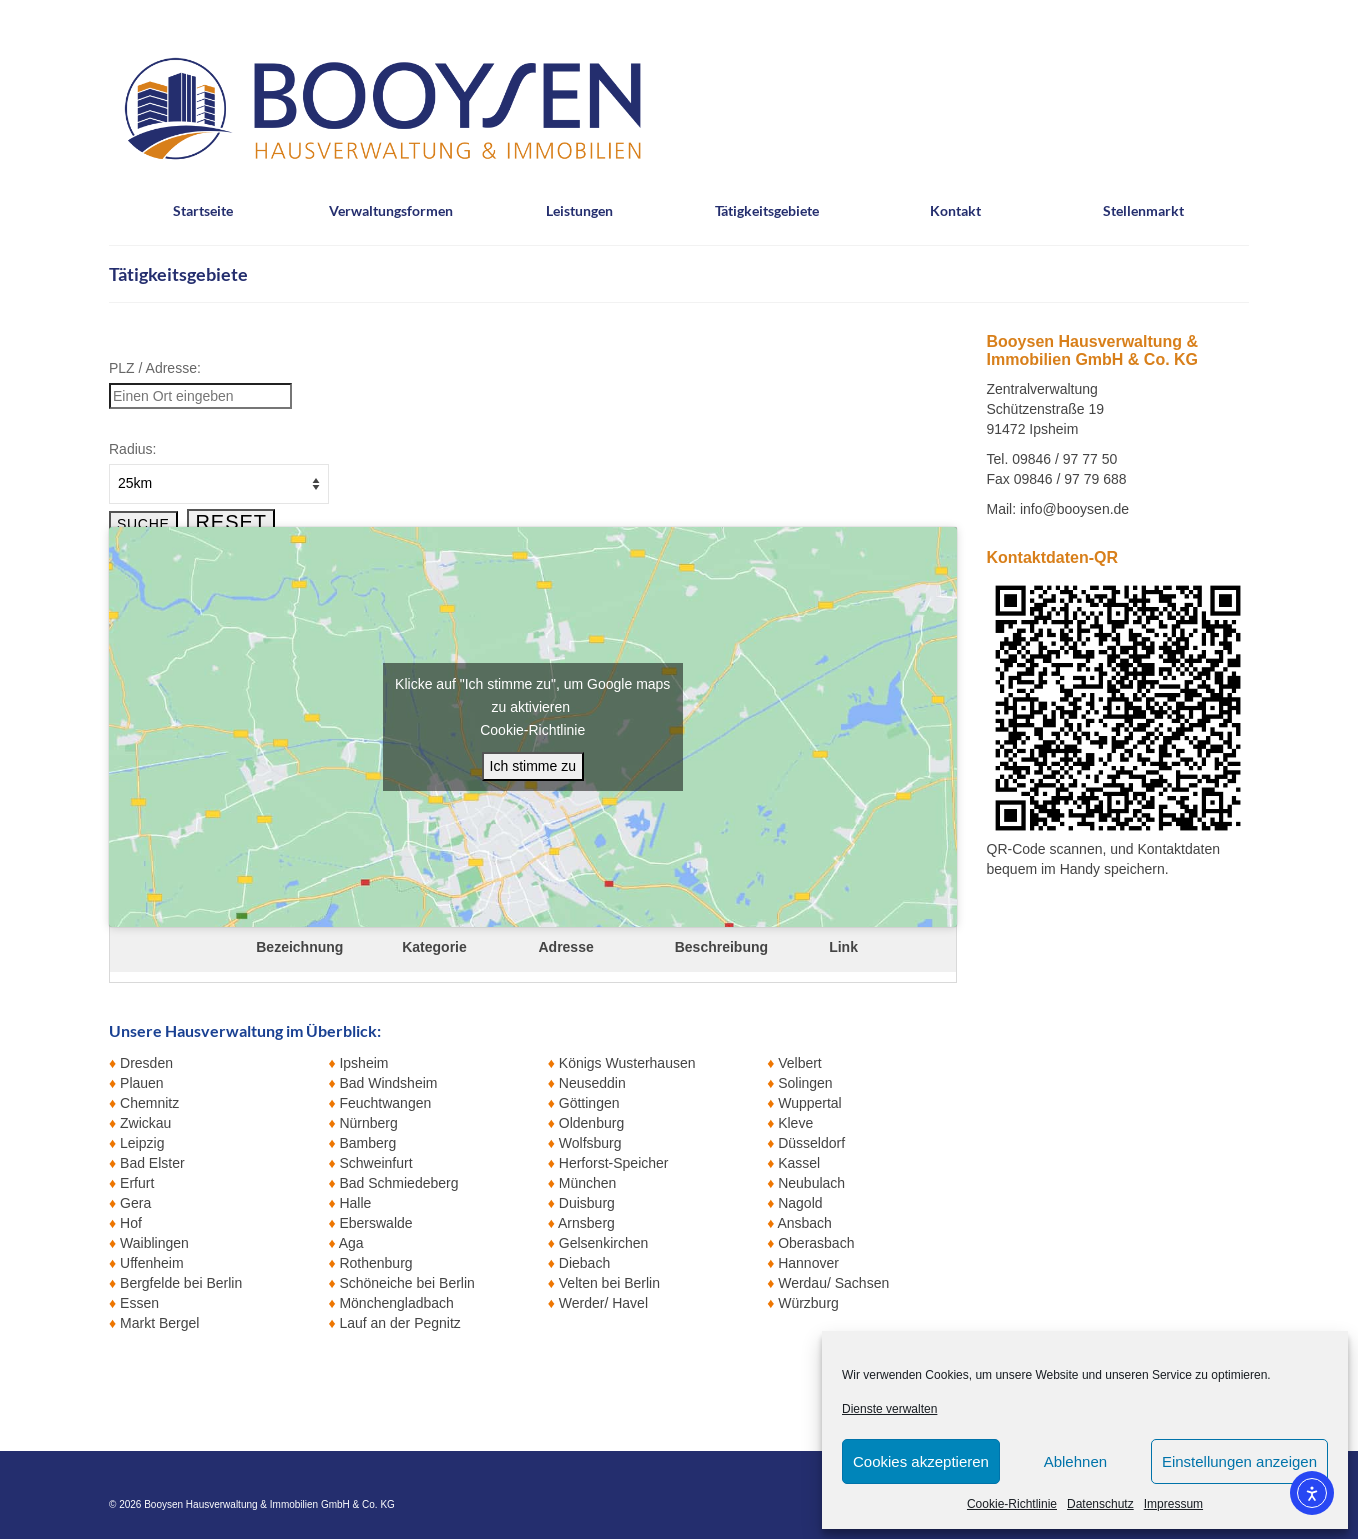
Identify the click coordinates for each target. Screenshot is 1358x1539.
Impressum (1173, 1504)
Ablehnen (1075, 1461)
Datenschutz (1100, 1504)
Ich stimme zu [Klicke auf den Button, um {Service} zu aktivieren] (533, 766)
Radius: (132, 449)
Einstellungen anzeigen (1239, 1461)
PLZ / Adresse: (155, 368)
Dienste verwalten (889, 1409)
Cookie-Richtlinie (1012, 1504)
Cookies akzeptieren (921, 1461)
